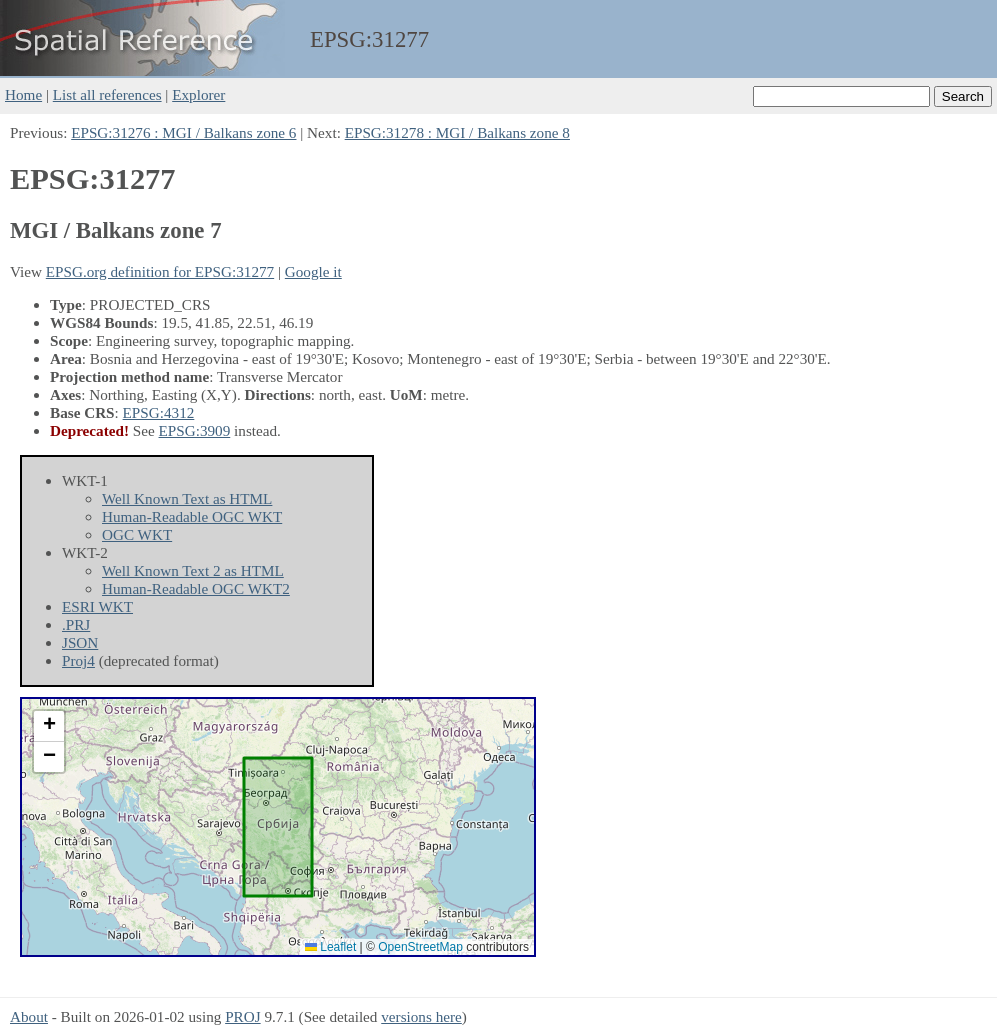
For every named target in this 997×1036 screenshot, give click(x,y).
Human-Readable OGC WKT (192, 516)
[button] (49, 726)
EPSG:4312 (159, 412)
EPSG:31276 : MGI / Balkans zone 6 (183, 132)
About (29, 1016)
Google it (313, 271)
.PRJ (76, 624)
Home (23, 94)
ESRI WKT (97, 606)
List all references (107, 94)
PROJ (242, 1016)
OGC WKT (137, 534)
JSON (80, 642)
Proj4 (78, 660)
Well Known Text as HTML (187, 498)
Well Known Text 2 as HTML (193, 570)
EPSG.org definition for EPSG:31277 (160, 271)
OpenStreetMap (420, 947)
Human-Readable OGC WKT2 (196, 588)
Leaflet (330, 947)
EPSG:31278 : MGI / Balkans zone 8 (457, 132)
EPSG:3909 (195, 430)
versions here (421, 1016)
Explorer (198, 94)
